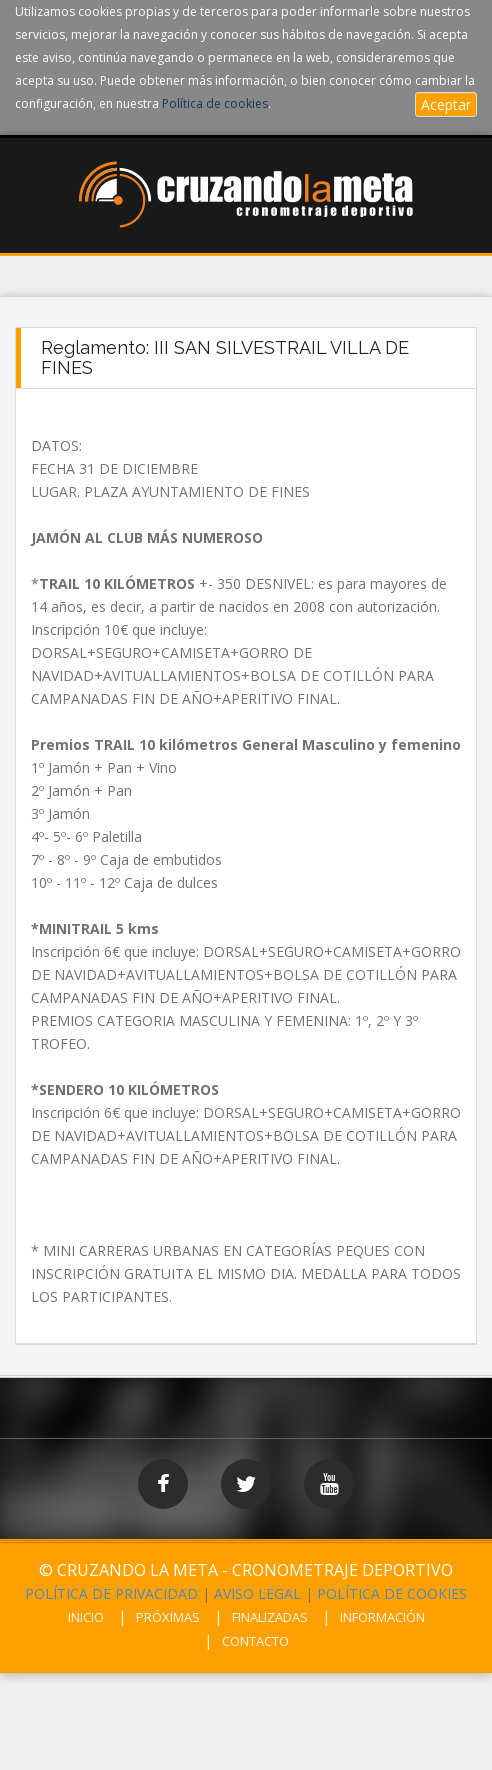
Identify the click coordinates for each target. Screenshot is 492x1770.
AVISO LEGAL (257, 1593)
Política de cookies (215, 103)
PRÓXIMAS (168, 1617)
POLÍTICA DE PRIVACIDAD (111, 1593)
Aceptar (446, 104)
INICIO (86, 1617)
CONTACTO (255, 1641)
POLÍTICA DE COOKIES (392, 1593)
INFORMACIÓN (382, 1617)
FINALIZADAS (270, 1617)
